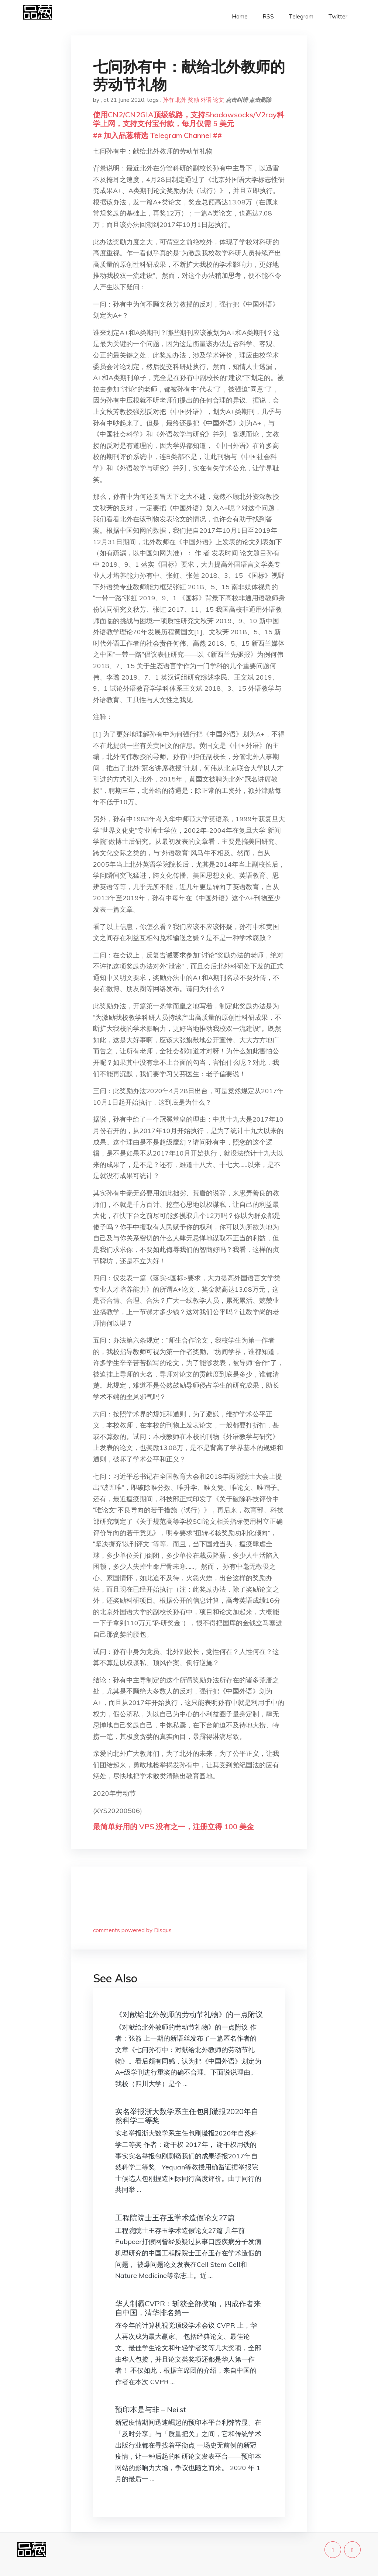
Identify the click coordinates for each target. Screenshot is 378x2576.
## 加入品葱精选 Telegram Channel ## (157, 135)
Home (240, 16)
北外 (180, 99)
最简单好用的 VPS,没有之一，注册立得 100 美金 (173, 1826)
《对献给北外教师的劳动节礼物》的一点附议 (189, 2014)
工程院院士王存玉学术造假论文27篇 (175, 2217)
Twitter (337, 16)
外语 (206, 99)
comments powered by (132, 1930)
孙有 (168, 99)
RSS (268, 16)
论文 (218, 99)
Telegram (301, 16)
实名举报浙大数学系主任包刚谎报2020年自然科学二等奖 (186, 2116)
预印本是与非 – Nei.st (150, 2409)
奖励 (193, 99)
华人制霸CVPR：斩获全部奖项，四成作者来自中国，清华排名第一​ (188, 2308)
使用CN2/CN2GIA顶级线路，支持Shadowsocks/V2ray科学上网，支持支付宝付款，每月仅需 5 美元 (188, 119)
